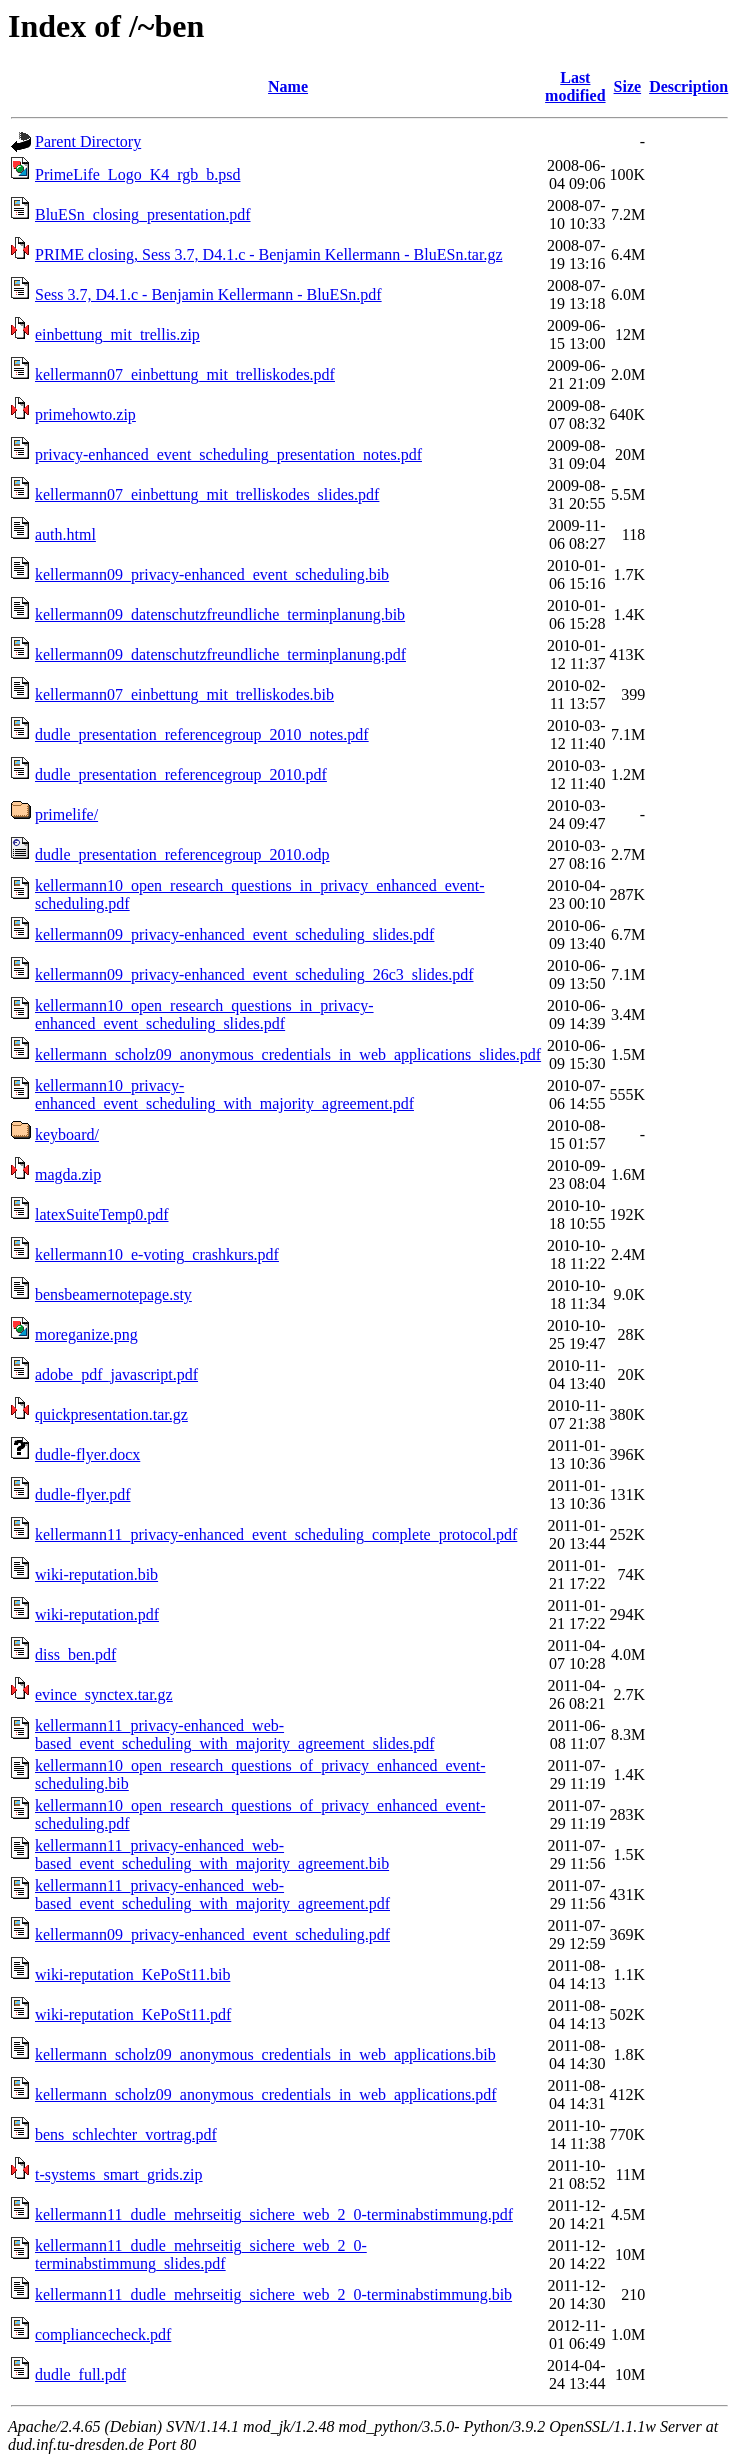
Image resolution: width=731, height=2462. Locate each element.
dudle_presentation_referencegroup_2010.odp (182, 854)
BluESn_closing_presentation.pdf (143, 214)
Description (688, 86)
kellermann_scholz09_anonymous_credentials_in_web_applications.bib (265, 2054)
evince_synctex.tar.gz (104, 1694)
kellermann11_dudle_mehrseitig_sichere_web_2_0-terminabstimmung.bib (273, 2294)
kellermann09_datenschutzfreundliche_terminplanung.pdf (220, 654)
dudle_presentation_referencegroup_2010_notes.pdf (202, 734)
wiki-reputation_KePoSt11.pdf (133, 2014)
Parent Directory (88, 141)
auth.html (65, 534)
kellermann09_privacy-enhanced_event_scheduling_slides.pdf (234, 934)
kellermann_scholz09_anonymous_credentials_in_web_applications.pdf (266, 2094)
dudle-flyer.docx (87, 1454)
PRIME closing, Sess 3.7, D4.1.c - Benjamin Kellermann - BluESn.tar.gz (269, 254)
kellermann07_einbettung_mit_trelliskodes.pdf (185, 374)
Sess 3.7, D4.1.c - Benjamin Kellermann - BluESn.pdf (208, 294)
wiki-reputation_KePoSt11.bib (132, 1974)
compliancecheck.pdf (103, 2334)
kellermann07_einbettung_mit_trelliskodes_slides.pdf (207, 494)
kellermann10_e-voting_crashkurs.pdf (157, 1254)
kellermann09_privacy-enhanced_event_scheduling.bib (212, 574)
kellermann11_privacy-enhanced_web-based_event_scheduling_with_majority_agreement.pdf (212, 1894)
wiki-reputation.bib (96, 1574)
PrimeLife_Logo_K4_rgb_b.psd (137, 174)
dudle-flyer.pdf (83, 1494)
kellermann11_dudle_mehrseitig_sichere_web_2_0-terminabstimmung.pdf (274, 2214)
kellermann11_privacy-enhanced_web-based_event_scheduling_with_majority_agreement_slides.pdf (234, 1734)
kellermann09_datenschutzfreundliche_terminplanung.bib (220, 614)
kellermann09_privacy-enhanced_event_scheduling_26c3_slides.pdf (254, 974)
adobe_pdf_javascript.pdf (116, 1374)
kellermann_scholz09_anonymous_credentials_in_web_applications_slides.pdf (288, 1054)
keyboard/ (67, 1134)
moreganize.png (86, 1334)
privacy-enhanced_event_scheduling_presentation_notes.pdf (228, 454)
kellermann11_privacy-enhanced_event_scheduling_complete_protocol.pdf (276, 1534)
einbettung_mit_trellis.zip (117, 334)
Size (628, 86)
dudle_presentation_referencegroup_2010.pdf (181, 774)
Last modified (575, 86)
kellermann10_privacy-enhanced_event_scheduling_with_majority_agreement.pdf (224, 1094)
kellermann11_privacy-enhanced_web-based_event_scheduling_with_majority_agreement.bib (212, 1854)
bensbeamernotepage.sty (113, 1294)
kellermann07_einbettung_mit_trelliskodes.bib (184, 694)
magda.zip (68, 1174)
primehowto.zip (85, 414)
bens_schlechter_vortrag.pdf (126, 2134)
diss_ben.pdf (75, 1654)
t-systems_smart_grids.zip (119, 2174)
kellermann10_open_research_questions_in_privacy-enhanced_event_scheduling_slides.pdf (204, 1014)
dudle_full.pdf (80, 2374)
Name (288, 86)
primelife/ (66, 814)
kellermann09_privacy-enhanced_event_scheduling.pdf (212, 1934)
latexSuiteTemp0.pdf (102, 1214)
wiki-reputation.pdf (97, 1614)
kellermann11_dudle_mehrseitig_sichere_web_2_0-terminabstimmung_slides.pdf (201, 2254)
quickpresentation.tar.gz (111, 1414)
